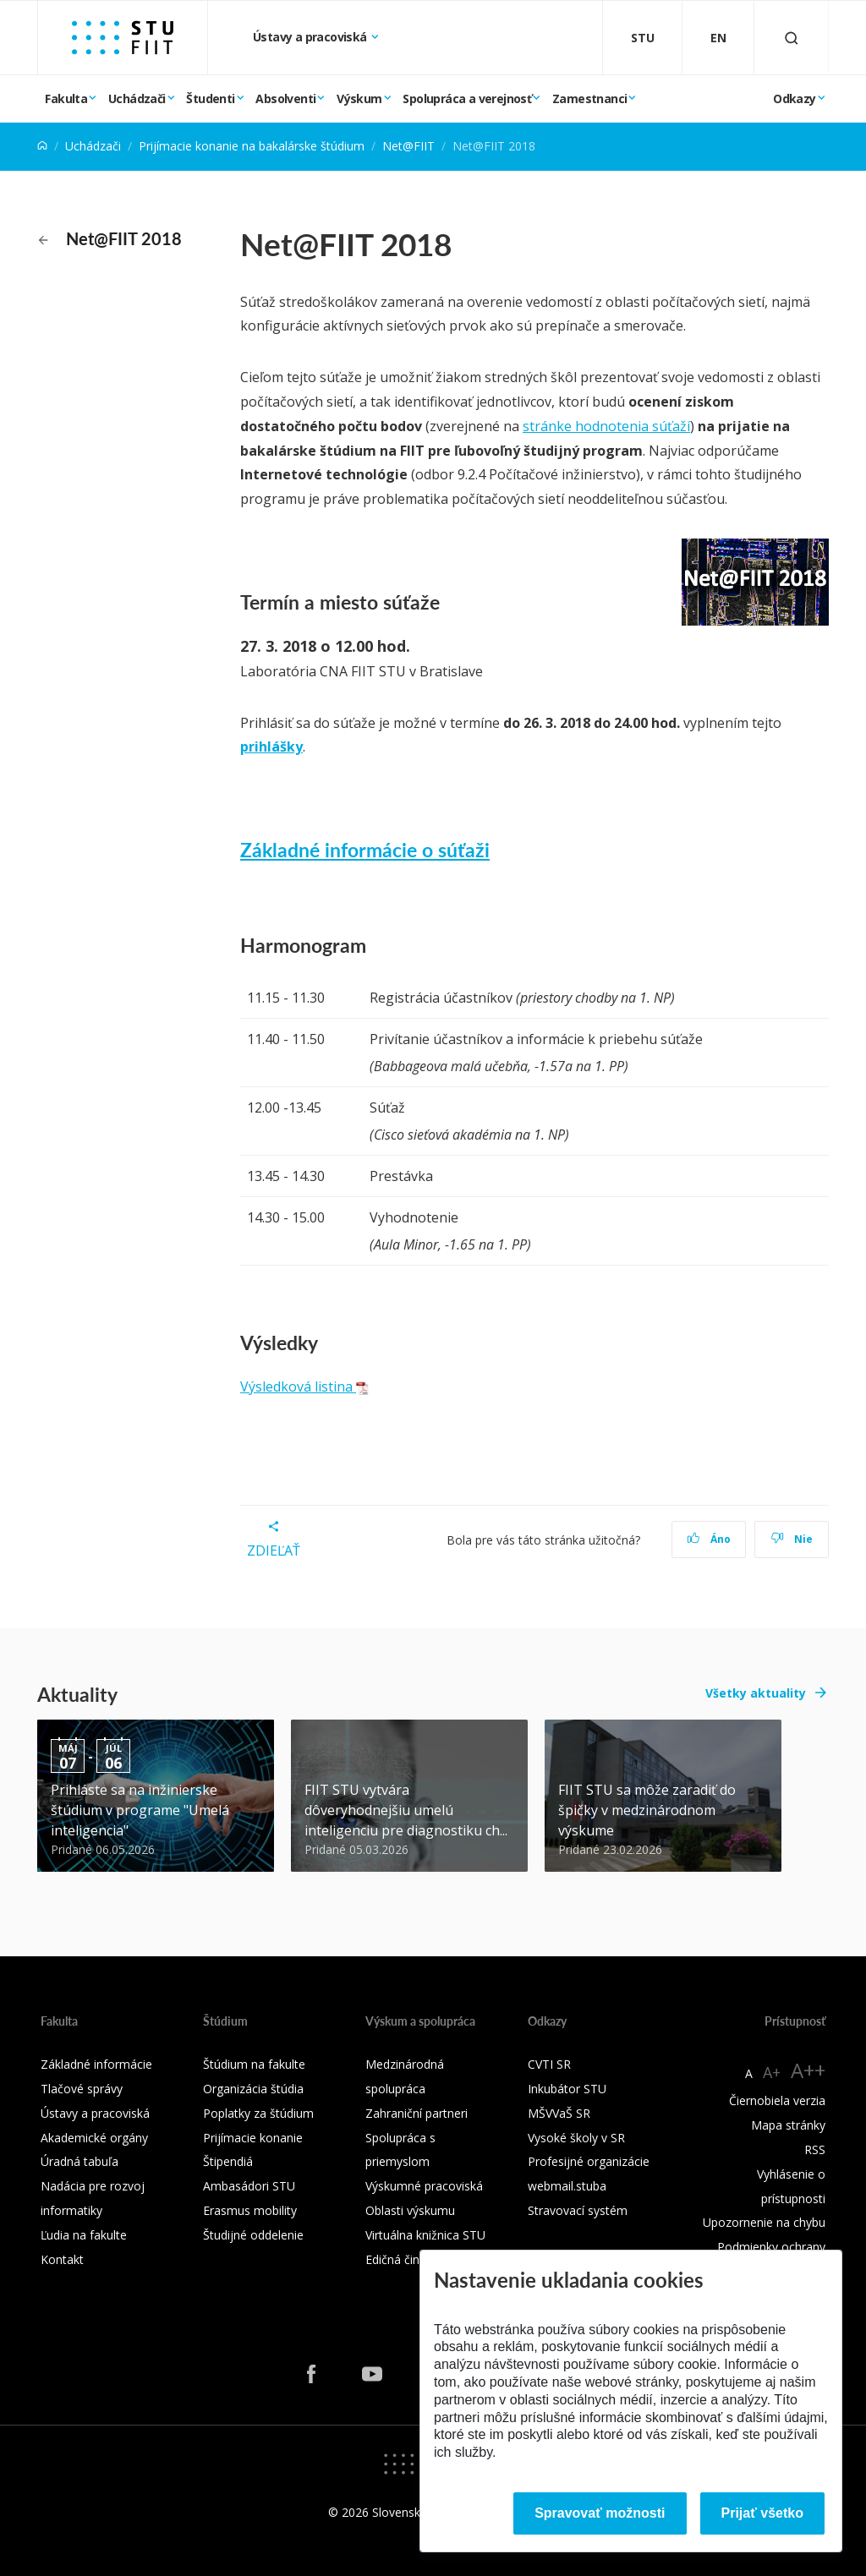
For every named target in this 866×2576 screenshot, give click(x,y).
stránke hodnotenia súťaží (606, 426)
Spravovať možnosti (599, 2513)
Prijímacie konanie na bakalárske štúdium (251, 146)
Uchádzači (137, 98)
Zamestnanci (589, 98)
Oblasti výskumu (410, 2210)
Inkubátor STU (567, 2089)
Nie (792, 1539)
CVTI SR (549, 2064)
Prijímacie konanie (253, 2138)
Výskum (359, 98)
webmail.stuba (567, 2186)
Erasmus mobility (250, 2210)
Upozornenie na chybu (764, 2222)
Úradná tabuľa (79, 2161)
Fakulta (66, 98)
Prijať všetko (762, 2513)
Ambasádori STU (249, 2186)
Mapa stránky (788, 2125)
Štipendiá (228, 2161)
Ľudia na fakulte (84, 2235)
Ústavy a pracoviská (311, 37)
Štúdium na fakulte (254, 2064)
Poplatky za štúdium (258, 2113)
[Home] (42, 146)
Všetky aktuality (755, 1693)
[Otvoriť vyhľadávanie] (791, 37)
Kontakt (62, 2259)
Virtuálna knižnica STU (425, 2235)
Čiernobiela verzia (777, 2100)
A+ (772, 2072)
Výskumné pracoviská (424, 2186)
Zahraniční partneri (416, 2113)
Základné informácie (96, 2064)
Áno (709, 1539)
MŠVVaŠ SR (559, 2113)
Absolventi (285, 98)
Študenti (210, 98)
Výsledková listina (304, 1386)
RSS (814, 2149)
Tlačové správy (82, 2089)
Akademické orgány (94, 2138)
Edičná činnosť (404, 2259)
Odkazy (794, 98)
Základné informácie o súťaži (365, 849)
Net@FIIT (408, 146)
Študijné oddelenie (253, 2235)
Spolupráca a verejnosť (467, 98)
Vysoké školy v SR (576, 2138)
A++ (808, 2070)
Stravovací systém (578, 2210)
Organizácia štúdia (253, 2089)
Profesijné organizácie (589, 2161)
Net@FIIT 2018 (110, 238)
